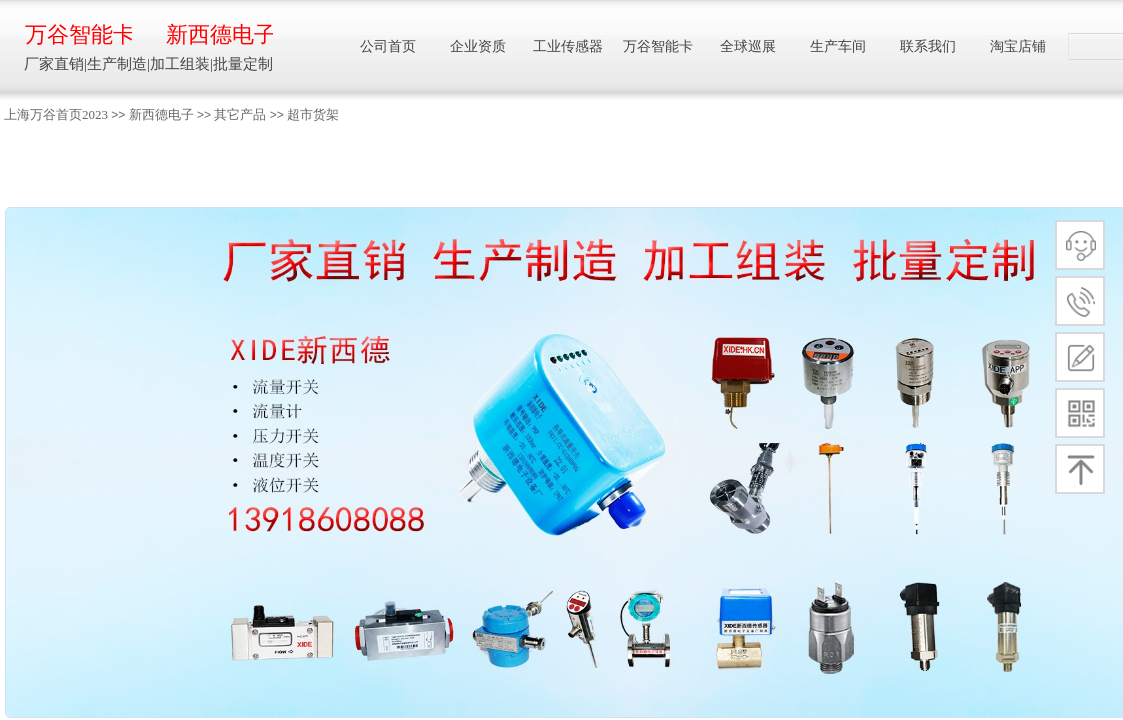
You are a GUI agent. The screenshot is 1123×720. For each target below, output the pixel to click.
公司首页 (388, 46)
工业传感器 (568, 46)
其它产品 (240, 114)
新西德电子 (161, 114)
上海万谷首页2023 (56, 114)
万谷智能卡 (78, 34)
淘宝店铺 (1018, 46)
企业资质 (478, 46)
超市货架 (313, 114)
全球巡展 (748, 46)
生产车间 (838, 46)
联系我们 (928, 46)
